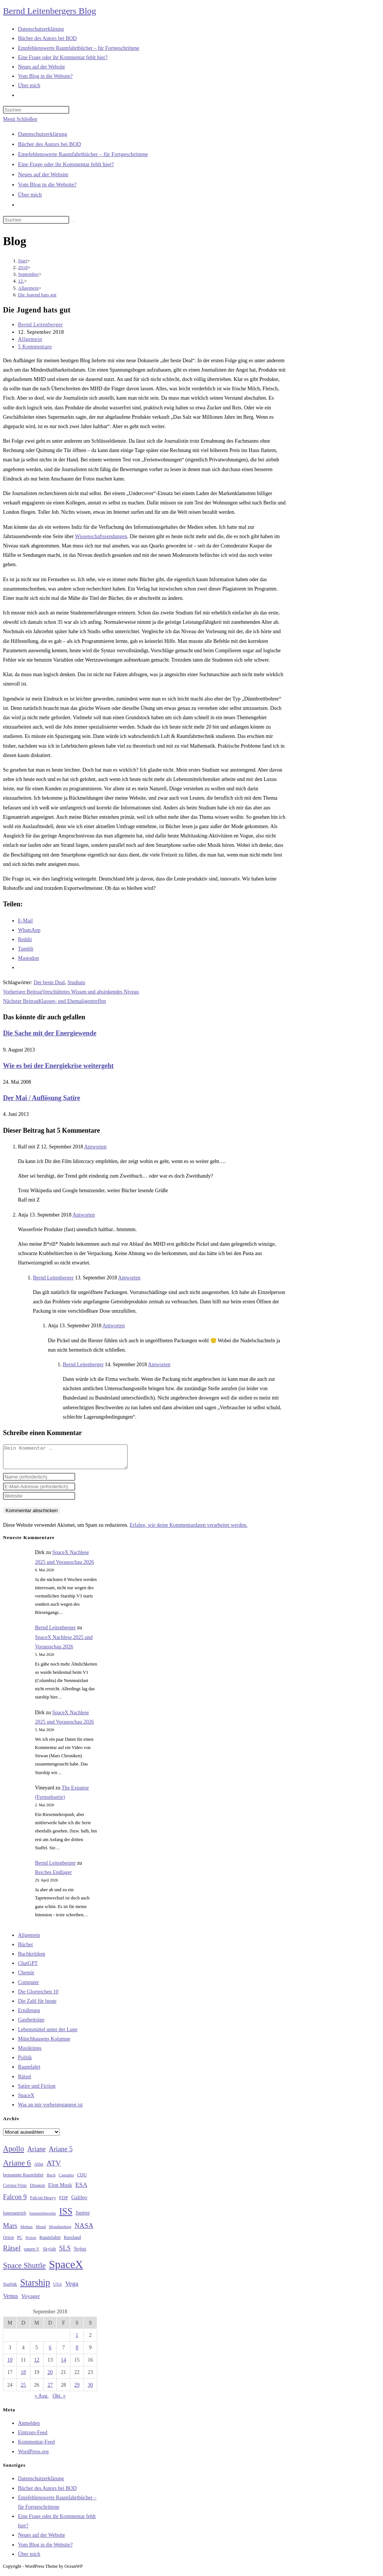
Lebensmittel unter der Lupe (47, 2034)
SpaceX (26, 2100)
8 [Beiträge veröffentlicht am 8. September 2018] (77, 2352)
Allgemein (30, 339)
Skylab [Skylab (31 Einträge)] (49, 2253)
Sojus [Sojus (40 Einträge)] (80, 2253)
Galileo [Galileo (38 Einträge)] (79, 2202)
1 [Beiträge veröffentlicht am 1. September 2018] (77, 2339)
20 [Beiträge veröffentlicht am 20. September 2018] (50, 2377)
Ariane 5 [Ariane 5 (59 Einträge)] (61, 2153)
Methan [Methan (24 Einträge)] (27, 2231)
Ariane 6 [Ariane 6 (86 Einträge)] (17, 2167)
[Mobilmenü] (20, 119)
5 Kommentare (35, 347)
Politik (25, 2062)
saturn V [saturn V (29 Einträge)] (32, 2253)
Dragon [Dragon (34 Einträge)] (37, 2189)
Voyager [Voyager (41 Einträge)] (30, 2301)
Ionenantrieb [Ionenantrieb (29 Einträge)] (14, 2217)
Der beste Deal (49, 982)
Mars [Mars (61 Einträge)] (10, 2230)
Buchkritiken (31, 1958)
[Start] (22, 260)
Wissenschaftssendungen (101, 536)
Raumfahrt (29, 2071)
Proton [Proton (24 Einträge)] (30, 2242)
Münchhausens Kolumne (44, 2043)
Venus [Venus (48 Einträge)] (10, 2300)
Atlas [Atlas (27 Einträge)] (38, 2168)
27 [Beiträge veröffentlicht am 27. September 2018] (50, 2389)
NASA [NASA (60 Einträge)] (83, 2230)
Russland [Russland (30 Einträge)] (72, 2241)
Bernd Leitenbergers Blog (49, 11)
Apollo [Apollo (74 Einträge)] (13, 2153)
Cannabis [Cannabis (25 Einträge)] (66, 2179)
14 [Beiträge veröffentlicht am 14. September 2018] (63, 2364)
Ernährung (29, 2015)
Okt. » (58, 2400)
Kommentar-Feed (36, 2446)
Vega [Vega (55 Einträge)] (71, 2288)
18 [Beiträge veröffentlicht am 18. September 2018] (23, 2377)
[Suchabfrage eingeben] (36, 110)
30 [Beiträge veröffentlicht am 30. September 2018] (90, 2389)
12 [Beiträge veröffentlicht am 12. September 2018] (36, 2364)
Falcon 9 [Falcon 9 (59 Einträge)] (15, 2201)
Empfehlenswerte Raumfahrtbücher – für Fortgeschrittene (83, 154)
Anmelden (29, 2427)
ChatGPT (28, 1968)
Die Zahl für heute (37, 2005)
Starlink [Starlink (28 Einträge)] (10, 2288)
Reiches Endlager (53, 1877)
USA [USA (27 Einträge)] (57, 2288)
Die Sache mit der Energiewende (49, 1033)
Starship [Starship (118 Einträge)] (35, 2287)
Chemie (26, 1977)
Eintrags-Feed (33, 2437)
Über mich (30, 195)
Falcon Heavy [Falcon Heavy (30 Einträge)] (43, 2202)
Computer (28, 1987)
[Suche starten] (73, 221)
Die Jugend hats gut (37, 294)
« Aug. (42, 2400)
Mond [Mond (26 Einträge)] (41, 2231)
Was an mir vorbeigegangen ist (50, 2109)
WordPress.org (33, 2456)
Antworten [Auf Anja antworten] (84, 1215)
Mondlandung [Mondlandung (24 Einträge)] (60, 2231)
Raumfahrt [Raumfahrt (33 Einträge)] (50, 2241)
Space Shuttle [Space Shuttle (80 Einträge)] (24, 2269)
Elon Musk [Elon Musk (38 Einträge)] (60, 2189)
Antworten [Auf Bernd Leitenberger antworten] (129, 1278)
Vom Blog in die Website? (47, 184)
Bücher (25, 1949)
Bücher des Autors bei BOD (49, 144)
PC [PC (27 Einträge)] (19, 2242)
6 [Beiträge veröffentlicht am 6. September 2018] (50, 2352)
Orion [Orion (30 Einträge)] (8, 2241)
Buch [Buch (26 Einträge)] (51, 2179)
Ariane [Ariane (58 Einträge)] (36, 2153)
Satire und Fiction (36, 2090)
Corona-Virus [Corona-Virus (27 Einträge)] (15, 2190)
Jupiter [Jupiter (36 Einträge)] (83, 2217)
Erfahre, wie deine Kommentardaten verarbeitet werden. (188, 1529)
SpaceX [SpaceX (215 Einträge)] (66, 2269)
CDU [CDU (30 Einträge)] (82, 2179)
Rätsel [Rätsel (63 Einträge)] (12, 2252)
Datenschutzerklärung (42, 134)
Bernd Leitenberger (40, 324)
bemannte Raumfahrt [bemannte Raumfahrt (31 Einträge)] (23, 2179)
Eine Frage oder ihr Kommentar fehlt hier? (66, 164)
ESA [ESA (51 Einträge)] (81, 2189)
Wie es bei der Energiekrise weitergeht (58, 1065)
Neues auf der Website (43, 174)
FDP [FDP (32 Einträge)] (63, 2202)
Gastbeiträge (31, 2024)
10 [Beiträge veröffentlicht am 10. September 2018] (9, 2364)
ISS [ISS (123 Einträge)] (65, 2216)
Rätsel (24, 2081)
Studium (76, 982)
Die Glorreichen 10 (38, 1996)
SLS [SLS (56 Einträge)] (65, 2252)
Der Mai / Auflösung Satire (41, 1098)
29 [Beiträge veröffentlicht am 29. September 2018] (77, 2389)
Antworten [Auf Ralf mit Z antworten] (95, 1147)
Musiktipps (30, 2052)
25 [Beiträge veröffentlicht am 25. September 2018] (23, 2389)
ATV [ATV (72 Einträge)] (53, 2167)
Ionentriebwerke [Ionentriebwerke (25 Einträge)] (42, 2217)
